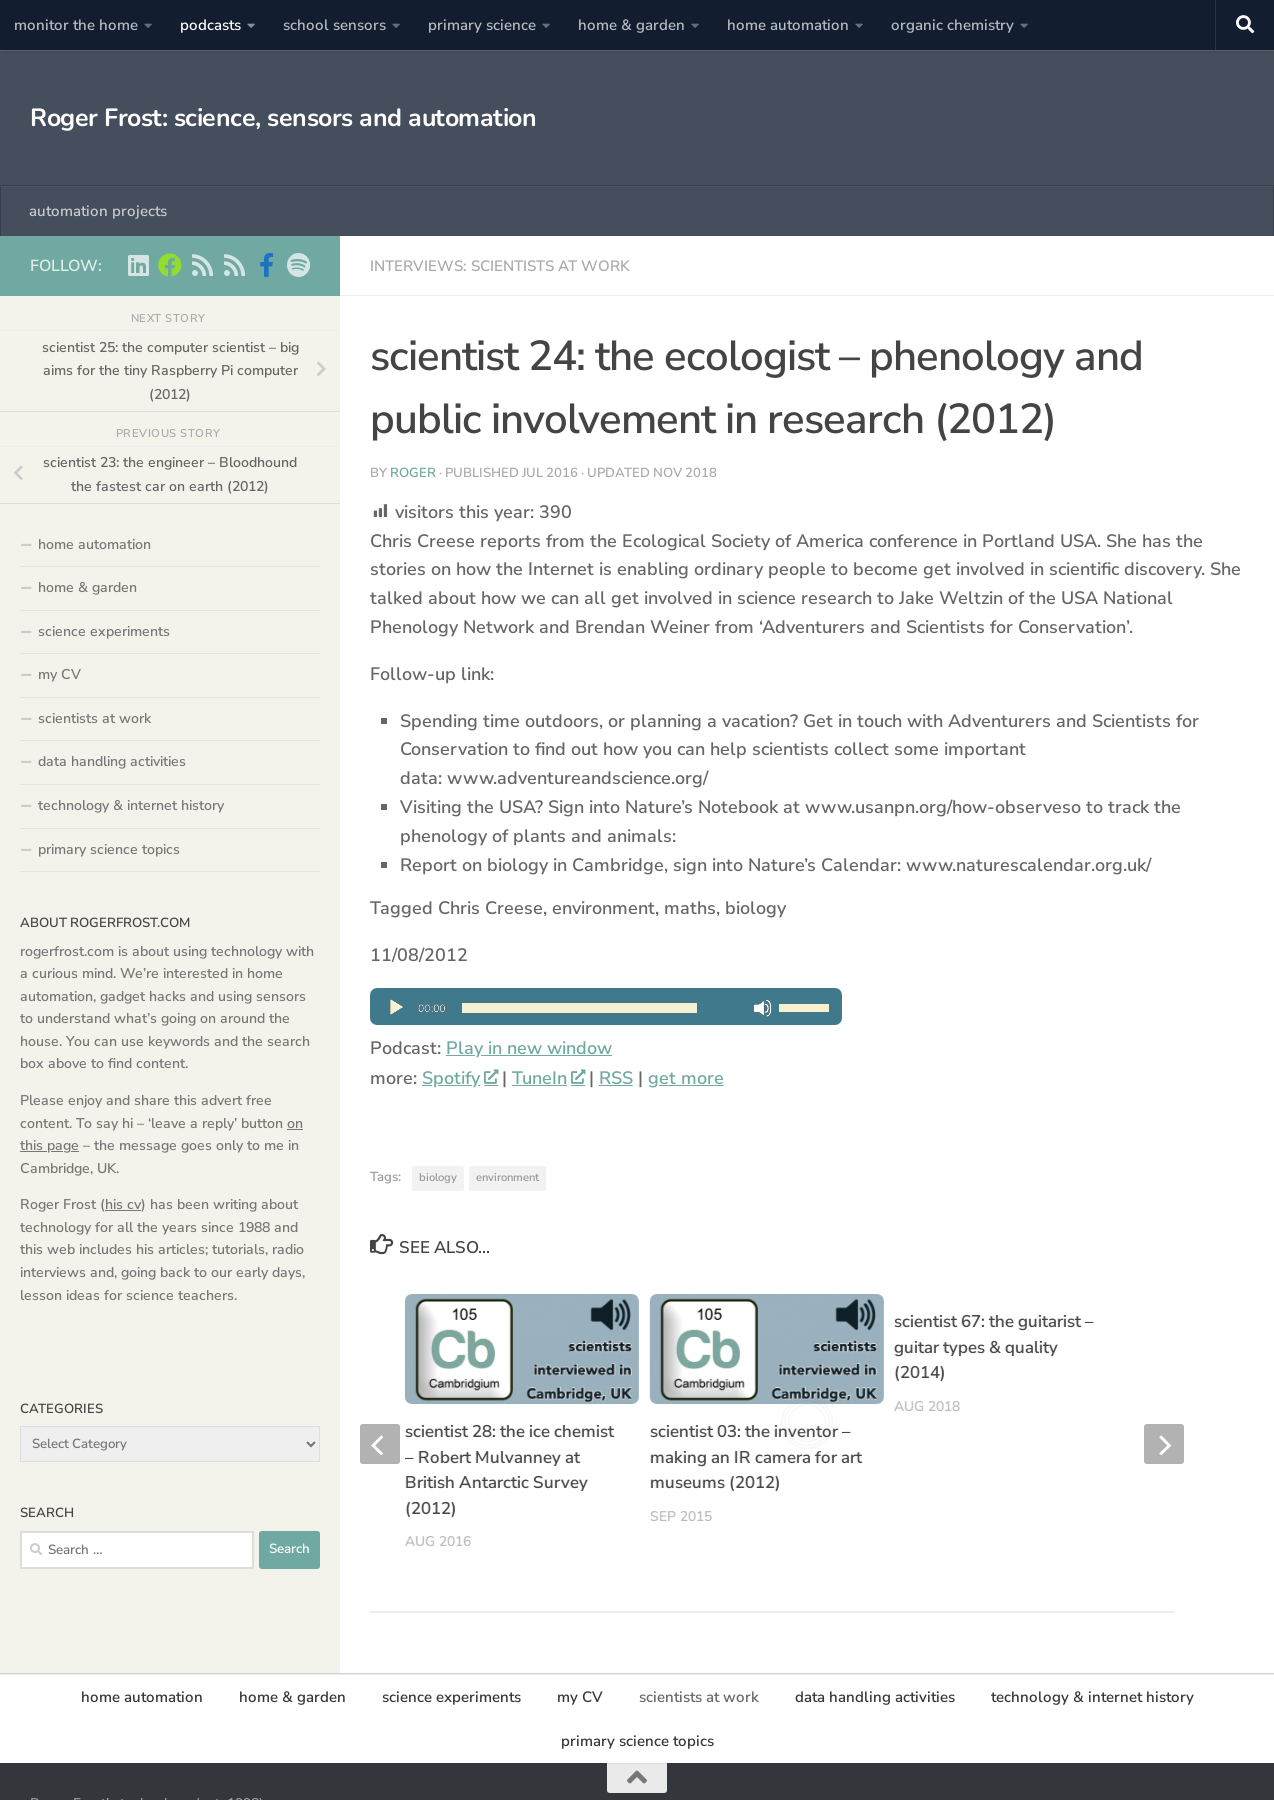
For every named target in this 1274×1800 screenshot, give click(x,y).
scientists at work (94, 718)
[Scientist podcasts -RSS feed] (202, 265)
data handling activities (112, 761)
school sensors (334, 25)
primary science (482, 25)
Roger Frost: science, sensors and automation (283, 118)
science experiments (104, 631)
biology (438, 1177)
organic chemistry (952, 25)
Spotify (459, 1078)
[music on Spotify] (298, 265)
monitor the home (76, 25)
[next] (1164, 1426)
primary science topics (109, 849)
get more (686, 1078)
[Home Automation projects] (170, 265)
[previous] (380, 1426)
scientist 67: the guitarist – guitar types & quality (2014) (994, 1347)
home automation (788, 25)
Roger (413, 473)
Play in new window (529, 1048)
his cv (123, 1204)
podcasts (210, 25)
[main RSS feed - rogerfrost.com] (234, 265)
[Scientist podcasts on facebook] (266, 265)
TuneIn (548, 1078)
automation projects (98, 211)
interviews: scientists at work (500, 266)
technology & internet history (131, 805)
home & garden (631, 25)
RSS (616, 1078)
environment (507, 1177)
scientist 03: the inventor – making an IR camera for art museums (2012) (756, 1457)
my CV (59, 674)
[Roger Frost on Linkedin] (138, 265)
